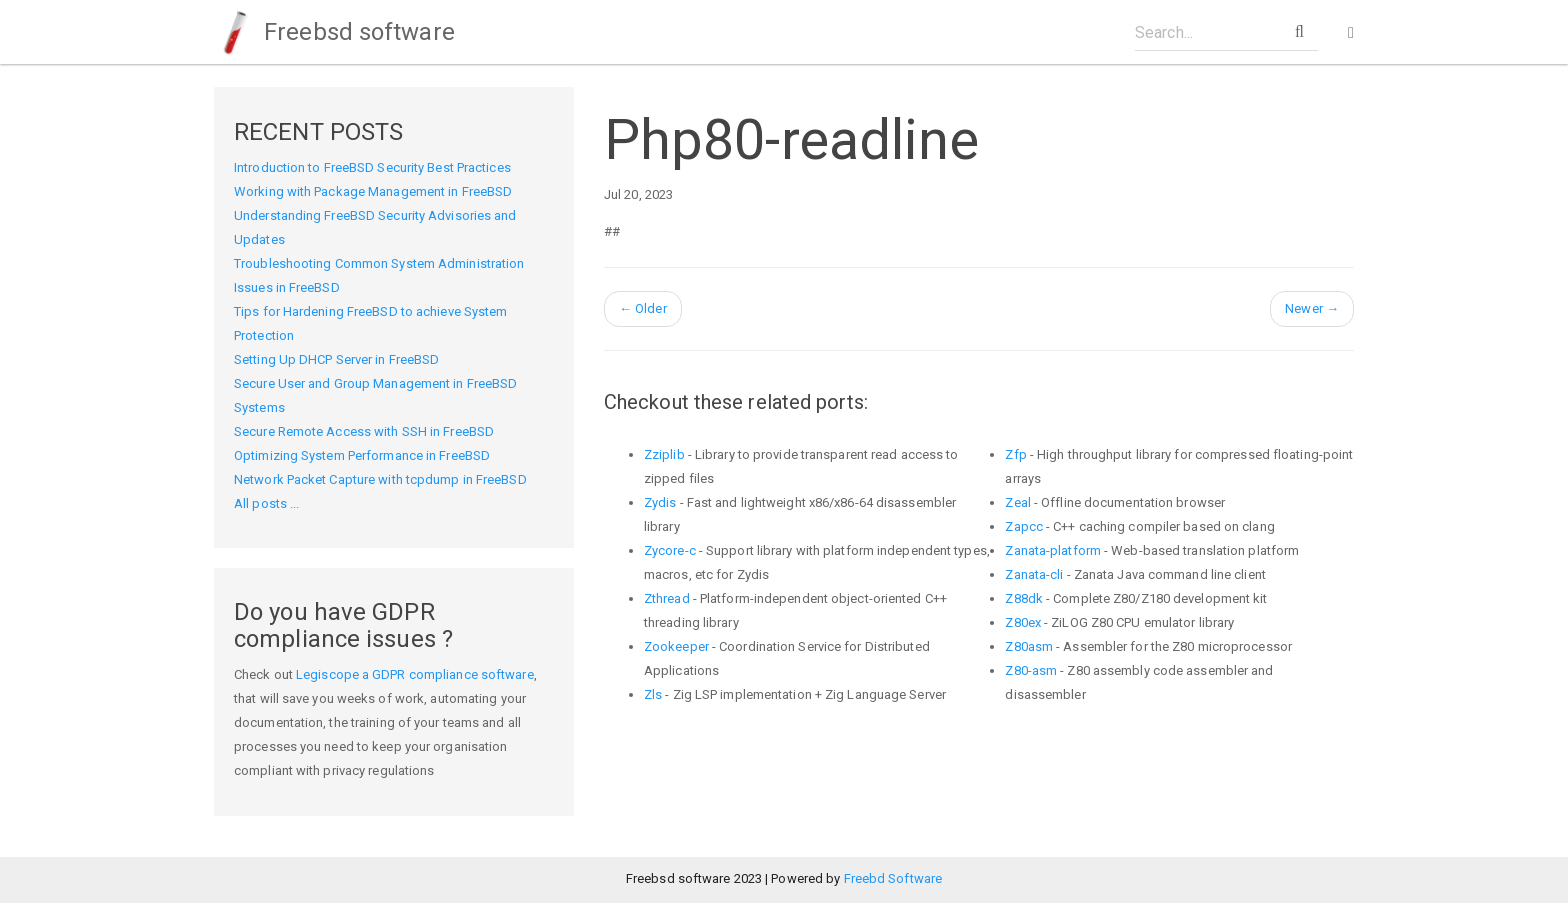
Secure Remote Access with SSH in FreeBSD (364, 431)
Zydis (660, 502)
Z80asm (1029, 646)
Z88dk (1024, 598)
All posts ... (266, 503)
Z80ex (1023, 622)
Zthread (667, 598)
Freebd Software (893, 878)
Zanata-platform (1053, 550)
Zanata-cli (1034, 574)
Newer (1312, 308)
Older (643, 308)
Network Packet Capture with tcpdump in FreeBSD (380, 479)
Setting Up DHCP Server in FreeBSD (336, 359)
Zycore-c (670, 550)
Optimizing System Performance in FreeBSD (362, 455)
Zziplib (664, 454)
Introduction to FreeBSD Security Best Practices (372, 167)
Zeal (1017, 502)
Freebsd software (334, 32)
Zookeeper (676, 646)
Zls (653, 694)
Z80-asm (1031, 670)
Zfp (1015, 454)
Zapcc (1024, 526)
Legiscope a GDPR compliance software (415, 674)
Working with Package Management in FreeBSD (373, 191)
